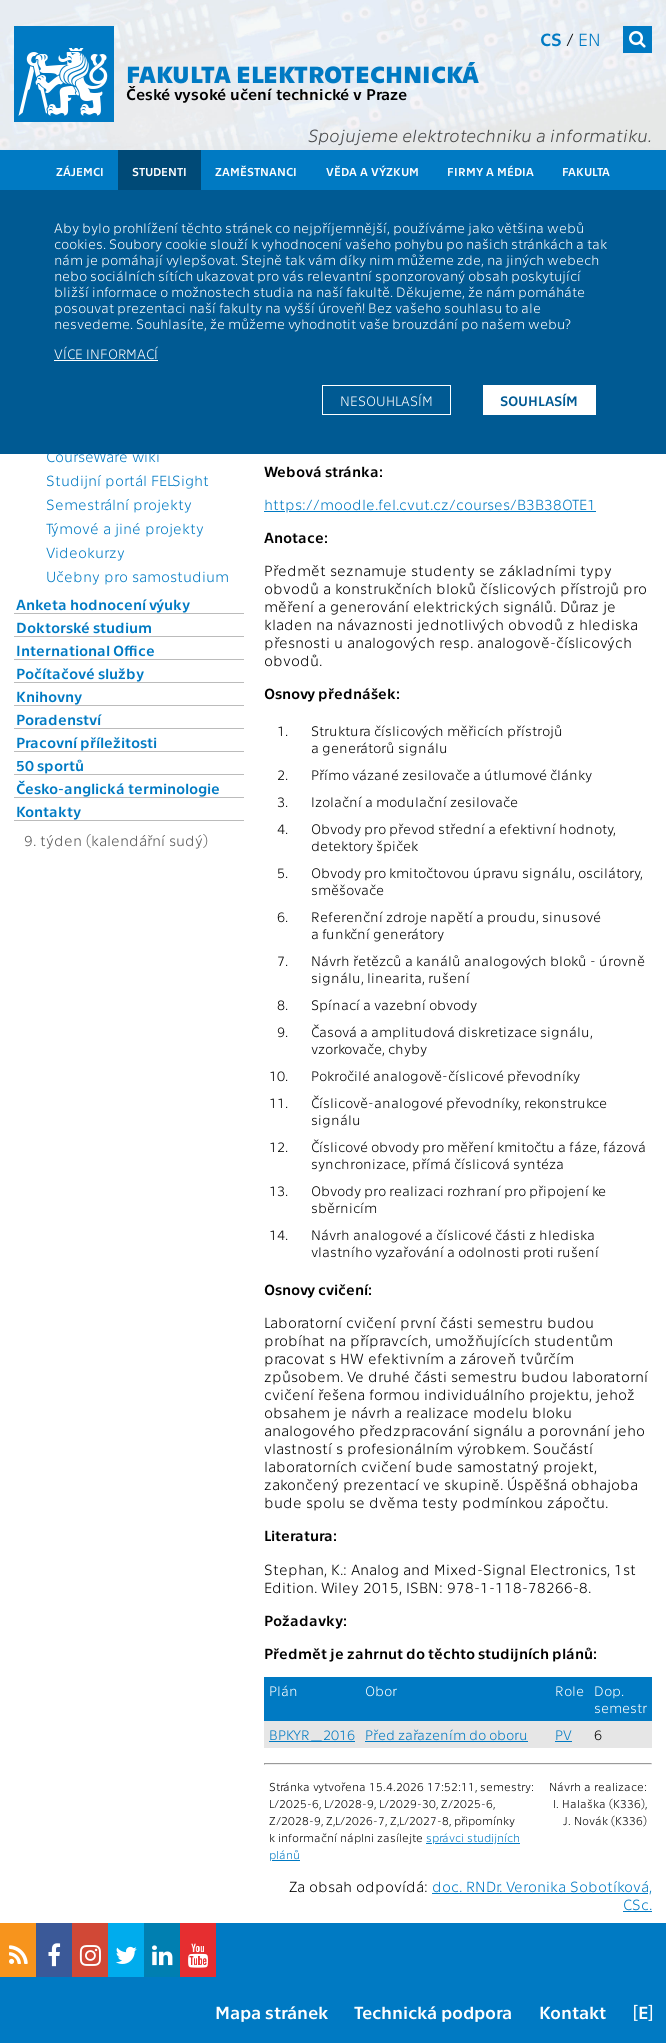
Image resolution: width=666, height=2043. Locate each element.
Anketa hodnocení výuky (103, 604)
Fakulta (586, 171)
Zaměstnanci (256, 171)
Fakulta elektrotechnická (302, 72)
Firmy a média (490, 171)
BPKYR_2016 (312, 1734)
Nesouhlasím (386, 400)
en (589, 38)
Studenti (159, 171)
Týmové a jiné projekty (125, 528)
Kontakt (572, 2011)
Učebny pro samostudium (137, 576)
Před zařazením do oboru (446, 1734)
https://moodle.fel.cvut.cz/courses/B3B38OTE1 (430, 504)
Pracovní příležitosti (86, 742)
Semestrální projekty (119, 504)
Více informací (106, 353)
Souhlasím (539, 400)
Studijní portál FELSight (127, 480)
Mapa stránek (271, 2011)
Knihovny (49, 696)
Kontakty (48, 811)
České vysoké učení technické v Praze (266, 93)
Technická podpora (433, 2011)
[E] (643, 2011)
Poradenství (58, 719)
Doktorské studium (84, 627)
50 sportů (50, 765)
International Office (85, 650)
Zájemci (80, 171)
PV (563, 1734)
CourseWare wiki (103, 456)
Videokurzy (85, 552)
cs (551, 38)
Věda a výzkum (372, 171)
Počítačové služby (80, 673)
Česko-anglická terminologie (118, 788)
